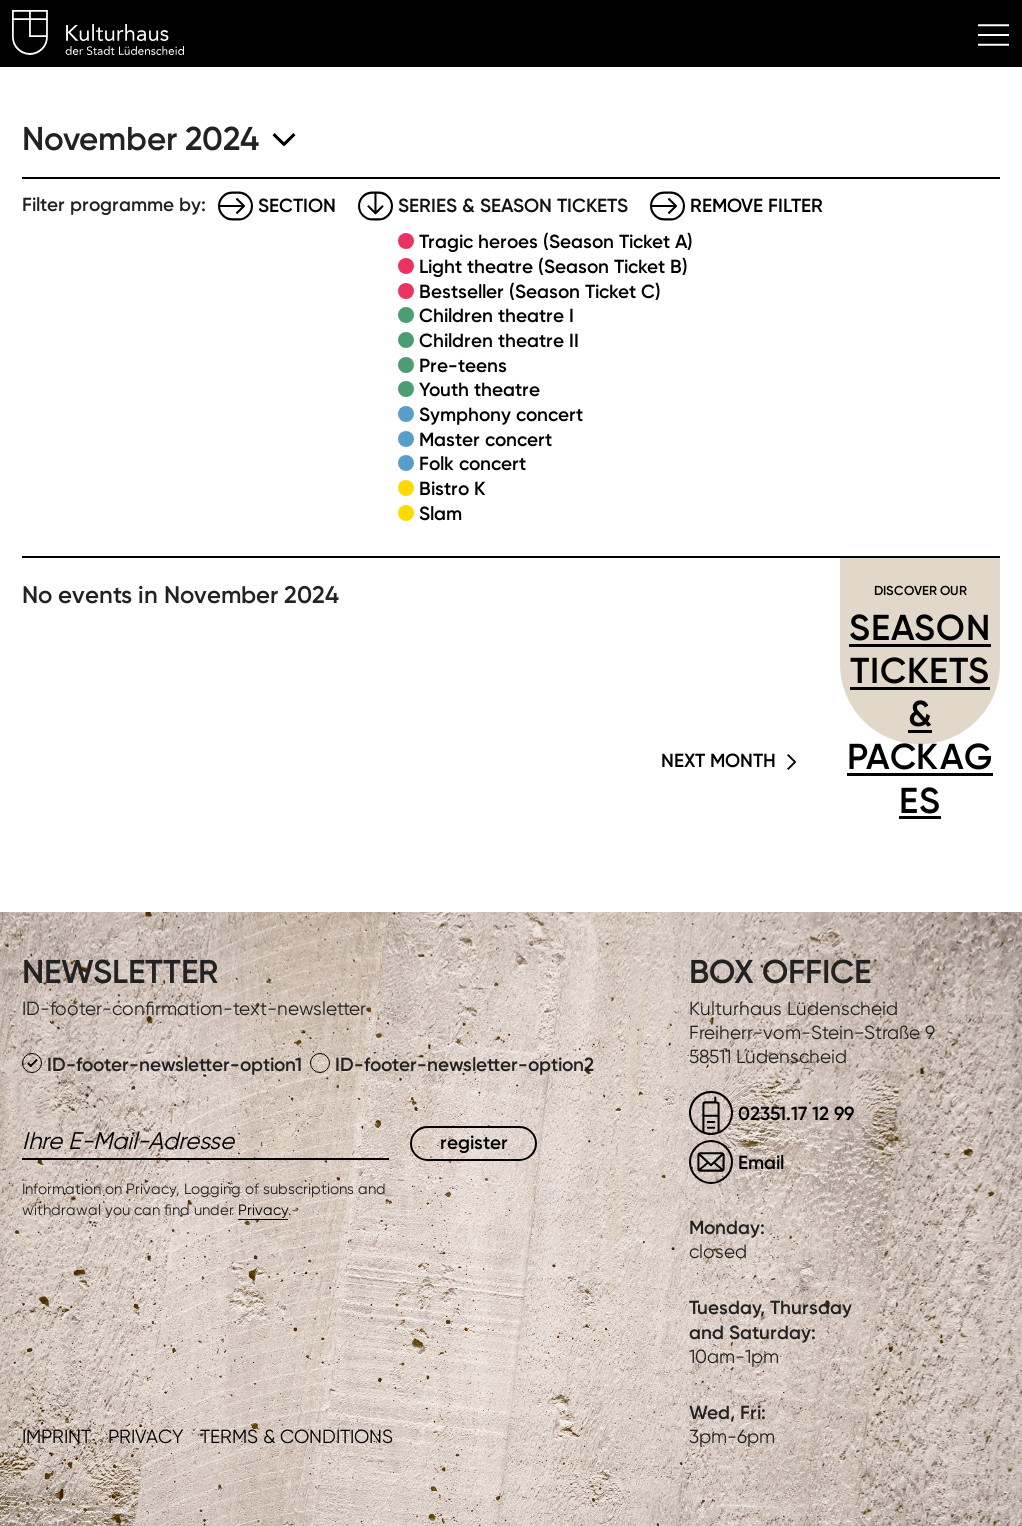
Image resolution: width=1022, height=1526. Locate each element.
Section (297, 205)
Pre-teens (463, 365)
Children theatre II (499, 340)
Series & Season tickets (513, 205)
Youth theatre (479, 389)
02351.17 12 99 (796, 1113)
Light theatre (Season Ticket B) (553, 266)
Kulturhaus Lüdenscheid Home (109, 36)
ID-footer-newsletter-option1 (164, 1064)
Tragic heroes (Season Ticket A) (556, 241)
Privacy (263, 1210)
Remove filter (756, 205)
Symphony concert (501, 414)
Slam (440, 513)
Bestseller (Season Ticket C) (540, 291)
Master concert (485, 439)
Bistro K (452, 488)
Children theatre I (496, 315)
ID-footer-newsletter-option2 (452, 1064)
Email (761, 1162)
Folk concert (472, 463)
